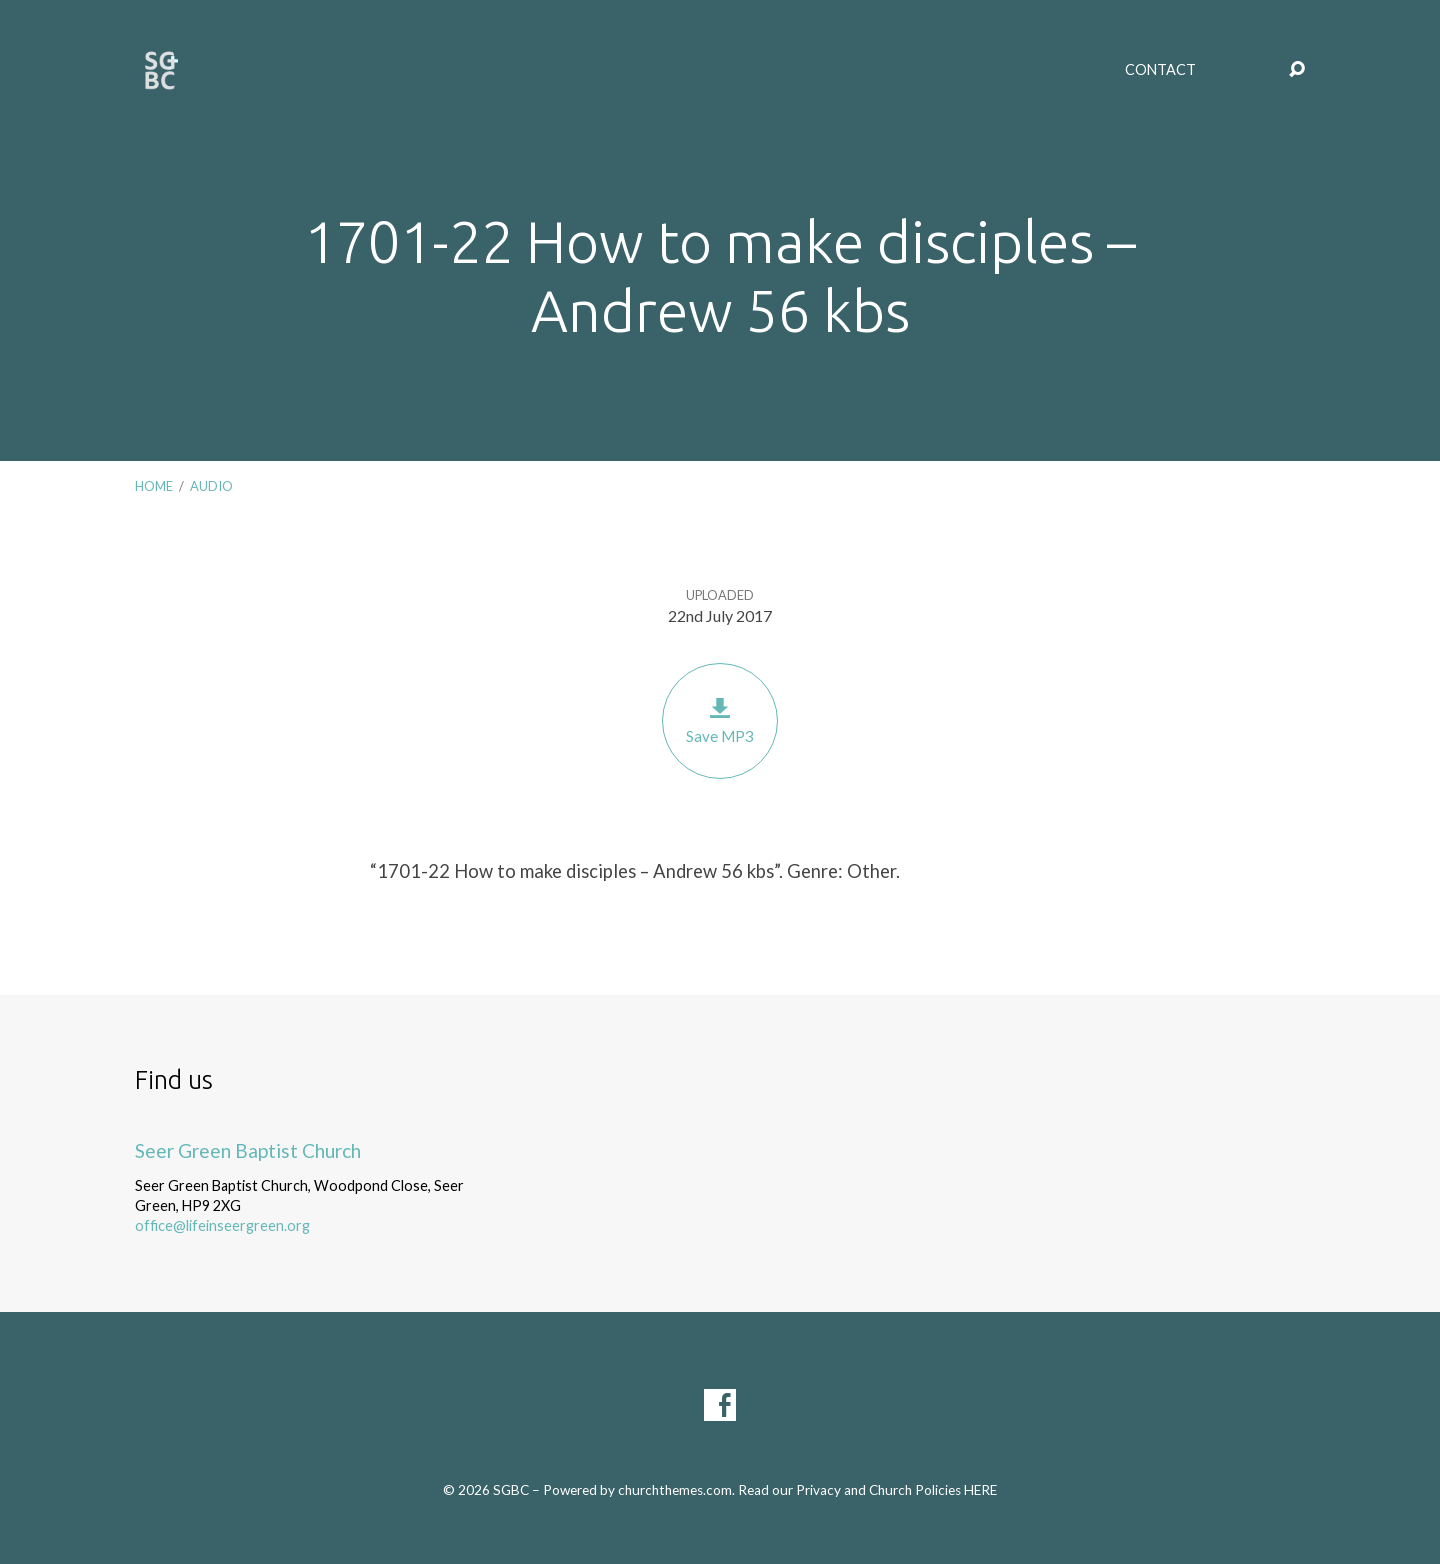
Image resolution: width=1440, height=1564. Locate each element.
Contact (1160, 70)
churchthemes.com (675, 1490)
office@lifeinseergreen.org (222, 1225)
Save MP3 (720, 720)
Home (154, 486)
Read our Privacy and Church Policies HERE (867, 1490)
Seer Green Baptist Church (248, 1150)
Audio (211, 486)
